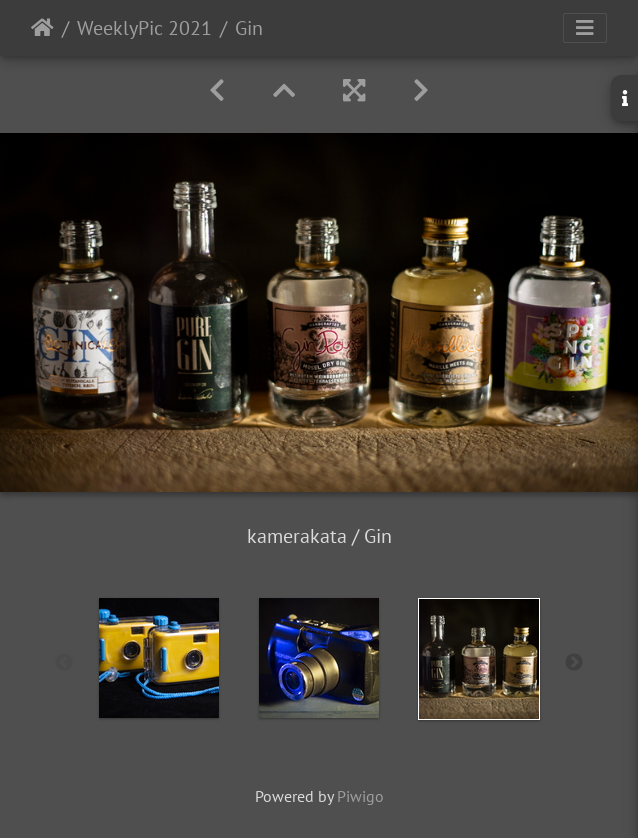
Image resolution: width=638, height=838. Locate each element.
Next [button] (574, 663)
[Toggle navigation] (585, 28)
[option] (159, 658)
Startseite (42, 28)
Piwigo (360, 796)
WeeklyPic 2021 (144, 28)
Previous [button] (64, 663)
